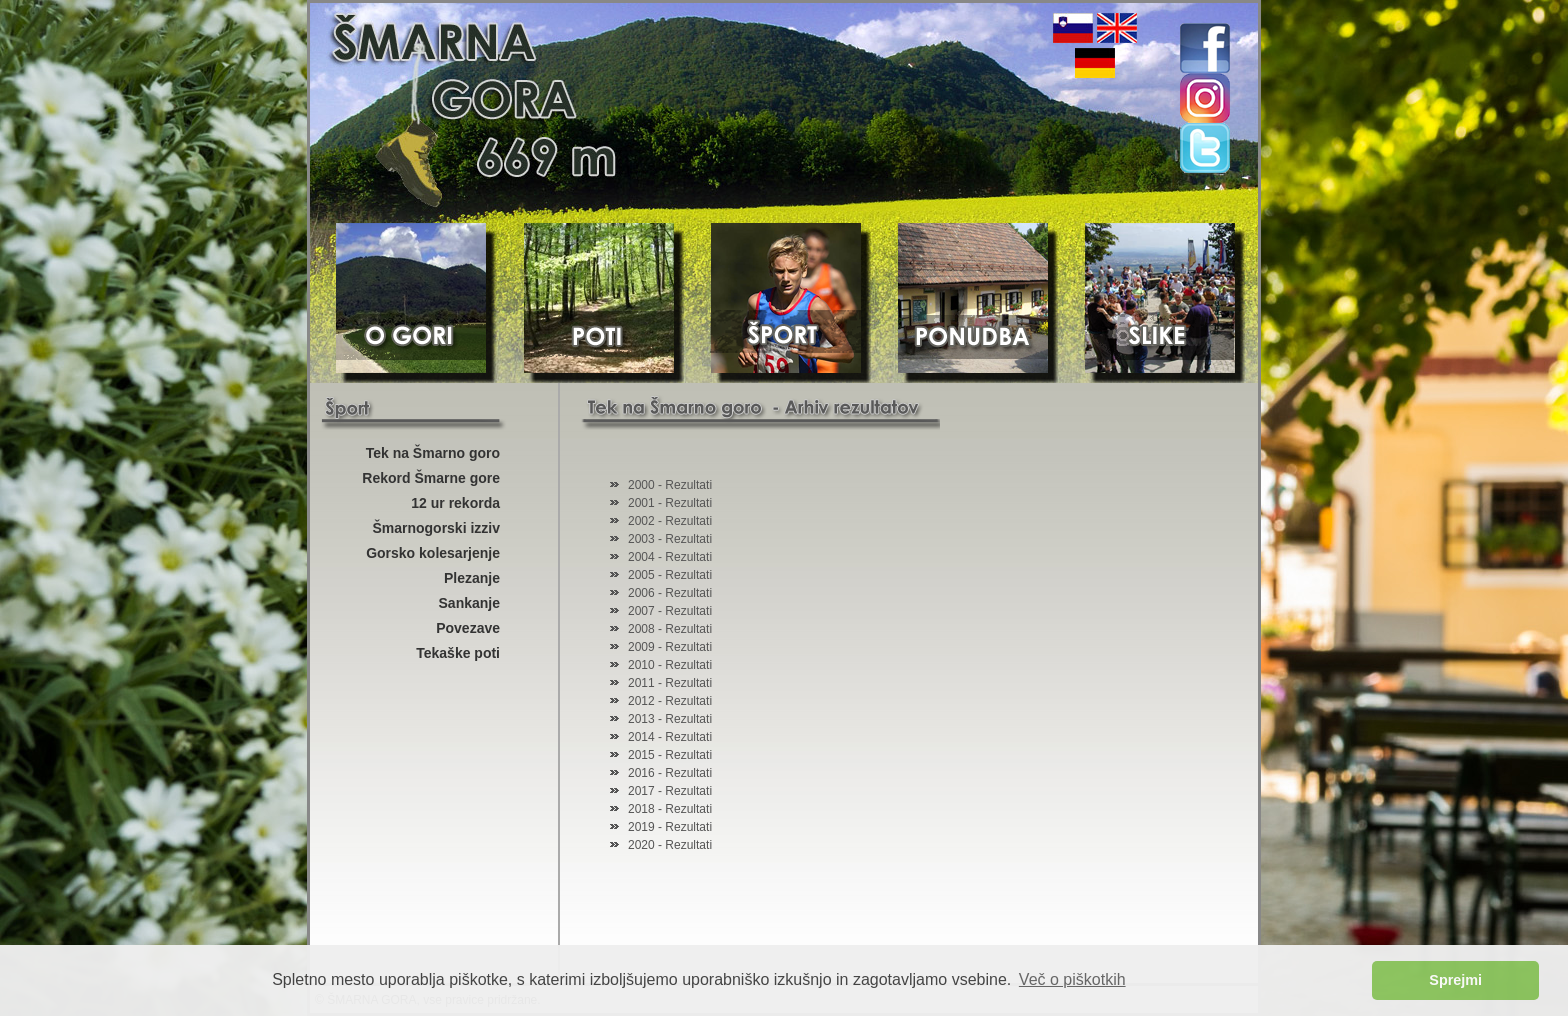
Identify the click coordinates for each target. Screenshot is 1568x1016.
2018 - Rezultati (670, 809)
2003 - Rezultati (670, 539)
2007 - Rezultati (670, 611)
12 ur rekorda (455, 503)
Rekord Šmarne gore (431, 478)
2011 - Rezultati (670, 683)
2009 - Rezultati (670, 647)
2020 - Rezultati (670, 845)
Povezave (468, 628)
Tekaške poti (458, 653)
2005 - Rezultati (670, 575)
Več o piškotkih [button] (1072, 979)
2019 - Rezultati (670, 827)
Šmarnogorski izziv (436, 528)
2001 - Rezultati (670, 503)
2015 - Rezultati (670, 755)
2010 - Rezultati (670, 665)
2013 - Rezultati (670, 719)
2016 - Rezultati (670, 773)
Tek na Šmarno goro (433, 453)
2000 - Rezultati (670, 485)
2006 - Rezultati (670, 593)
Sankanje (469, 603)
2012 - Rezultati (670, 701)
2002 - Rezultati (670, 521)
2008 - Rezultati (670, 629)
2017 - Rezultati (670, 791)
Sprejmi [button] (1455, 980)
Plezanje (472, 578)
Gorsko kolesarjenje (433, 553)
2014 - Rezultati (670, 737)
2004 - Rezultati (670, 557)
